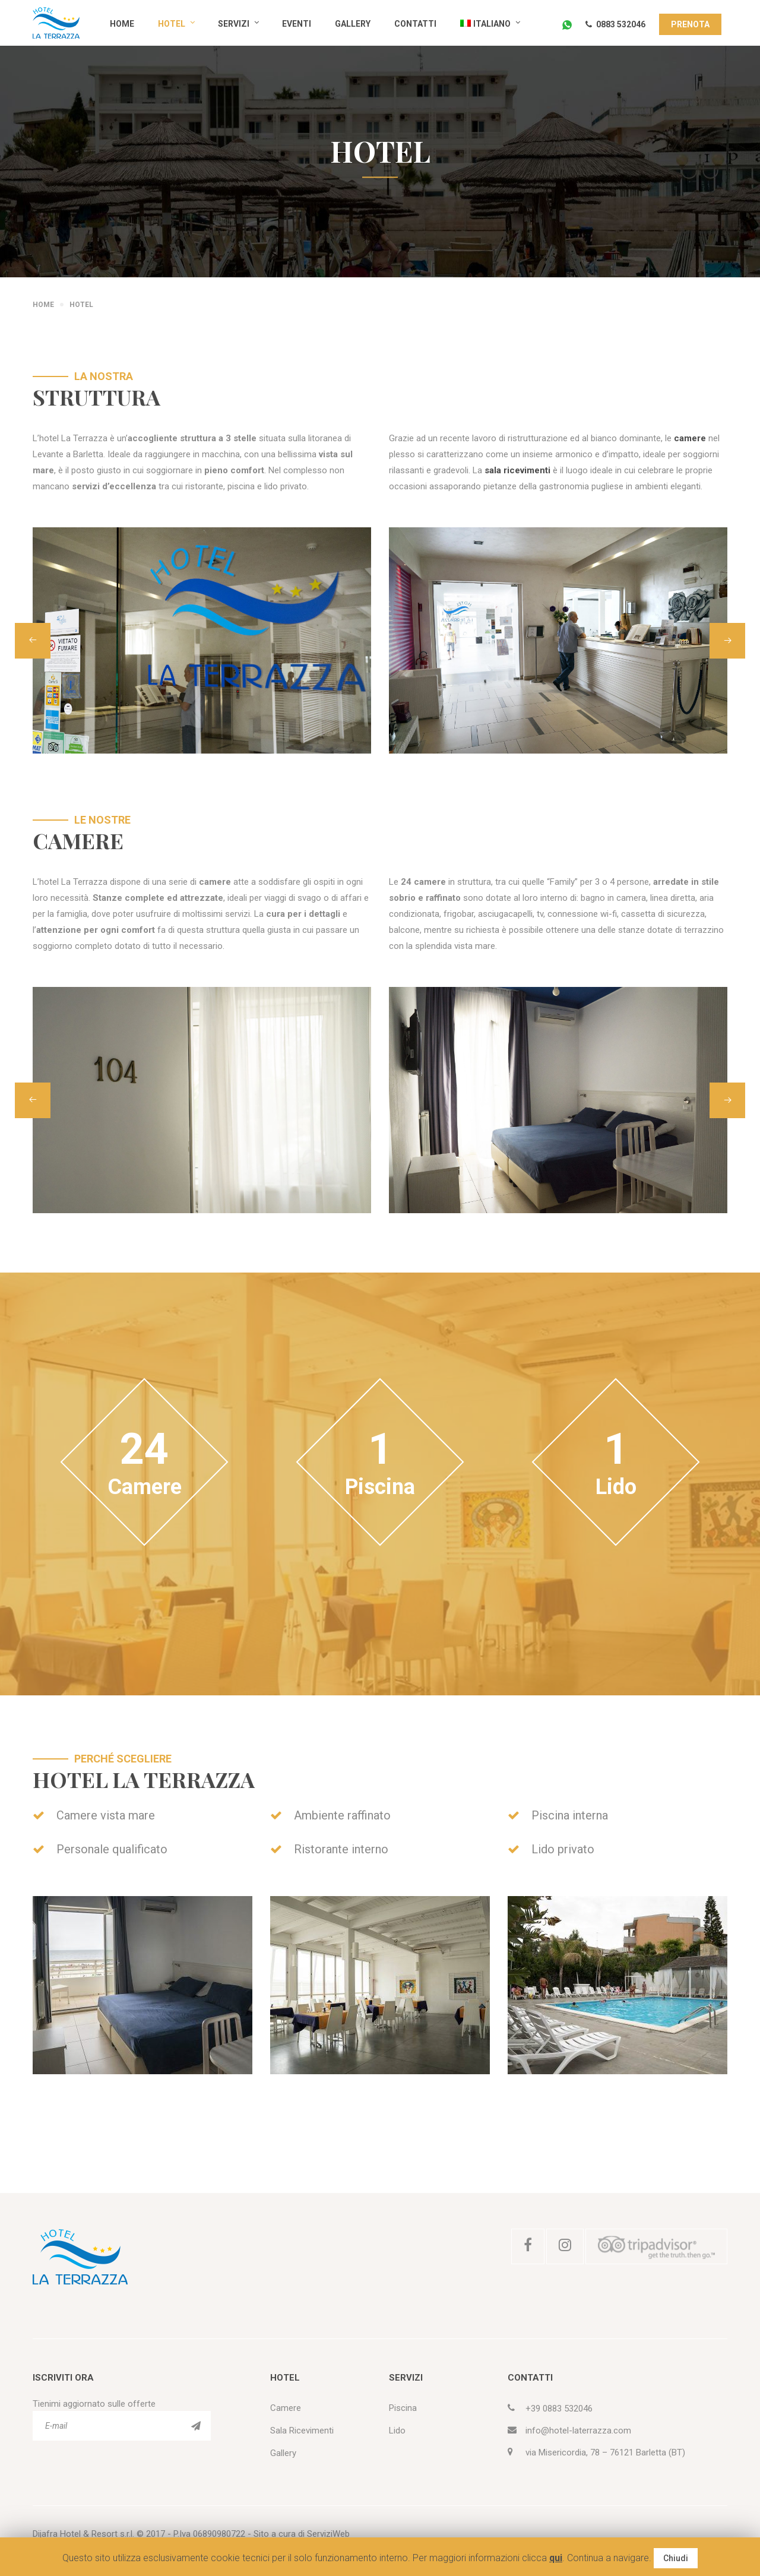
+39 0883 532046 (559, 2408)
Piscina (403, 2408)
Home (122, 24)
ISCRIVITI (196, 2426)
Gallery (352, 24)
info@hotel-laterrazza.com (578, 2430)
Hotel (171, 24)
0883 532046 (615, 24)
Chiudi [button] (675, 2558)
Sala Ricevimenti (302, 2430)
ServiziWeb (328, 2533)
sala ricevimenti (517, 470)
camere (690, 438)
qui (555, 2558)
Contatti (415, 24)
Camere (285, 2408)
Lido (397, 2430)
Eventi (296, 24)
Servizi (233, 24)
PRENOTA (690, 24)
